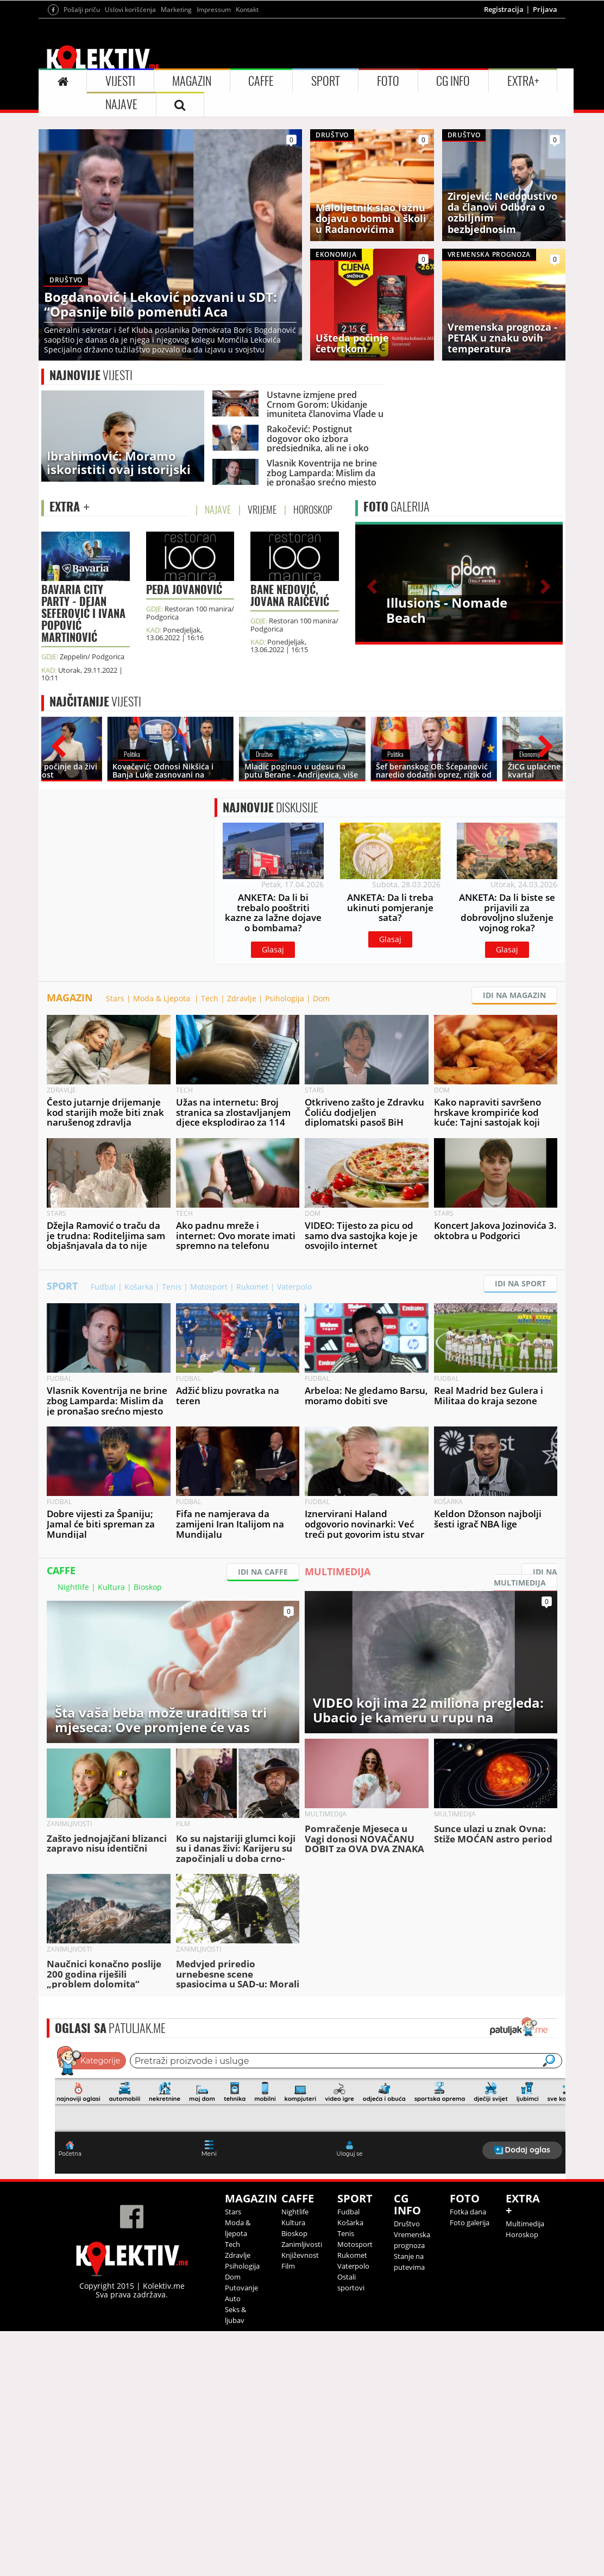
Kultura (111, 1587)
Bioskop (148, 1587)
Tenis (171, 1286)
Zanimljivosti (301, 2244)
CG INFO (453, 81)
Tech (209, 998)
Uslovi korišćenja (130, 9)
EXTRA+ (523, 81)
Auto (233, 2298)
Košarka (138, 1286)
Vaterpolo (294, 1286)
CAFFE (261, 81)
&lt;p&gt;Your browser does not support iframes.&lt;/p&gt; (310, 2108)
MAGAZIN (191, 81)
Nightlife (73, 1587)
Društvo (407, 2223)
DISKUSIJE (270, 807)
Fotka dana (468, 2212)
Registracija (504, 9)
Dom (321, 998)
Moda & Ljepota (162, 998)
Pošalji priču (82, 9)
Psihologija (284, 998)
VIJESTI (120, 81)
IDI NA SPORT (520, 1283)
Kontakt (247, 9)
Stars (115, 998)
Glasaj (273, 949)
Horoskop (522, 2234)
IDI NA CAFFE (263, 1572)
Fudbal (103, 1286)
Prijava (545, 9)
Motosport (209, 1286)
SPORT (325, 81)
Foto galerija (469, 2222)
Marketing (176, 9)
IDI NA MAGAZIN (514, 995)
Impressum (214, 9)
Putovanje (241, 2288)
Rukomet (252, 1286)
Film (288, 2266)
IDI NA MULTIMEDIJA (525, 1577)
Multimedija (525, 2223)
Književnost (300, 2255)
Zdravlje (241, 998)
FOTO (388, 81)
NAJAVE (121, 104)
